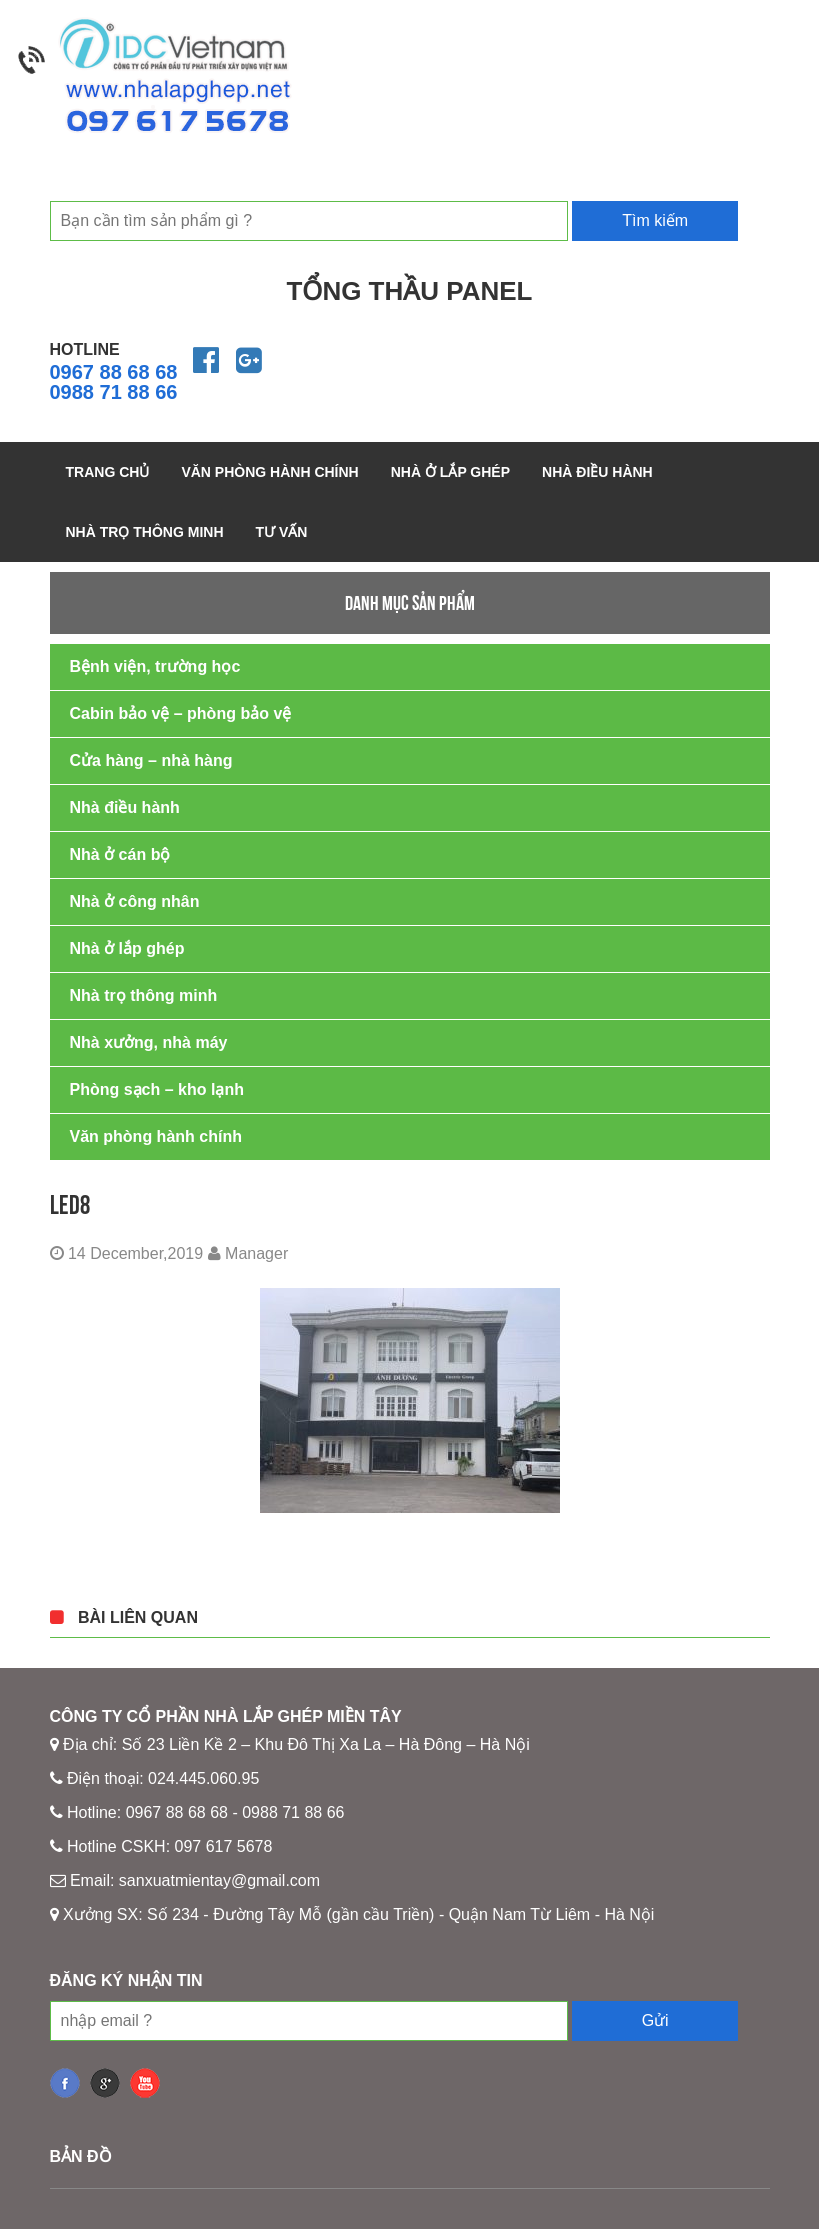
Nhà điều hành (597, 472)
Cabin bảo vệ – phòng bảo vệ (181, 713)
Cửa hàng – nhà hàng (151, 760)
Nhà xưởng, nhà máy (149, 1042)
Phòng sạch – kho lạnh (157, 1089)
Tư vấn (282, 532)
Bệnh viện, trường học (155, 666)
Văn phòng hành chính (269, 472)
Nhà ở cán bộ (120, 854)
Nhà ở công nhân (135, 901)
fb (65, 2083)
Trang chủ (108, 472)
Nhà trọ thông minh (145, 532)
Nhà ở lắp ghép (450, 472)
